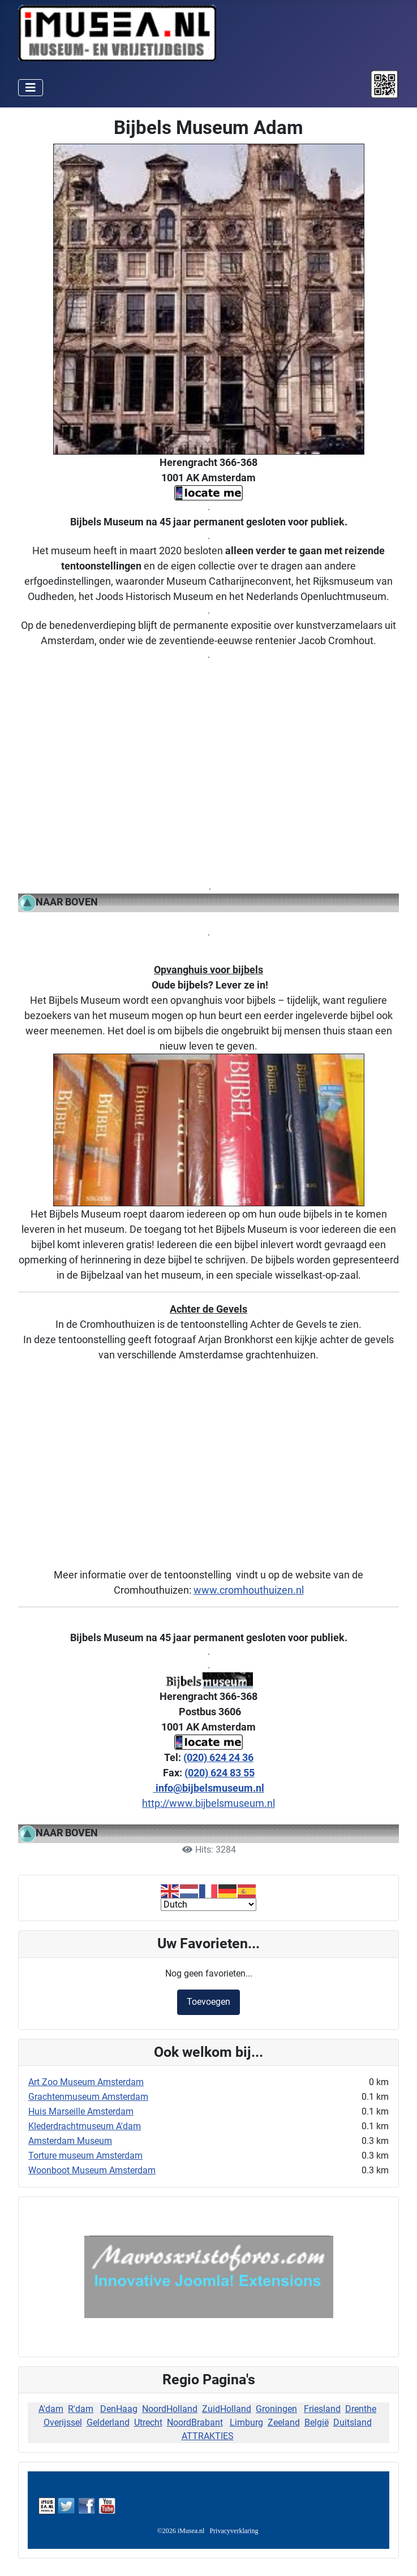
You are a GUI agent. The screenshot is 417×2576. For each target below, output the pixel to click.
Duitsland (352, 2422)
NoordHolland (169, 2409)
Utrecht (148, 2422)
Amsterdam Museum (70, 2140)
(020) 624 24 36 (218, 1757)
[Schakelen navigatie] (30, 87)
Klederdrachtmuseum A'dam (84, 2126)
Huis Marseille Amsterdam (81, 2111)
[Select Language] (208, 1904)
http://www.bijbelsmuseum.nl (208, 1803)
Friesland (322, 2409)
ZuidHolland (226, 2409)
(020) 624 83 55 (219, 1773)
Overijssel (63, 2422)
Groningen (276, 2409)
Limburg (246, 2422)
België (316, 2422)
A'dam (50, 2409)
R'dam (80, 2409)
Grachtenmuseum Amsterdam (88, 2096)
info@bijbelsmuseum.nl (208, 1788)
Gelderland (108, 2422)
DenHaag (118, 2409)
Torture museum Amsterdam (85, 2155)
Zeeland (284, 2422)
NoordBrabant (195, 2422)
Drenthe (360, 2409)
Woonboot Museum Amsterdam (92, 2170)
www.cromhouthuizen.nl (249, 1590)
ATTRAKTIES (208, 2436)
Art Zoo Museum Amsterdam (86, 2082)
